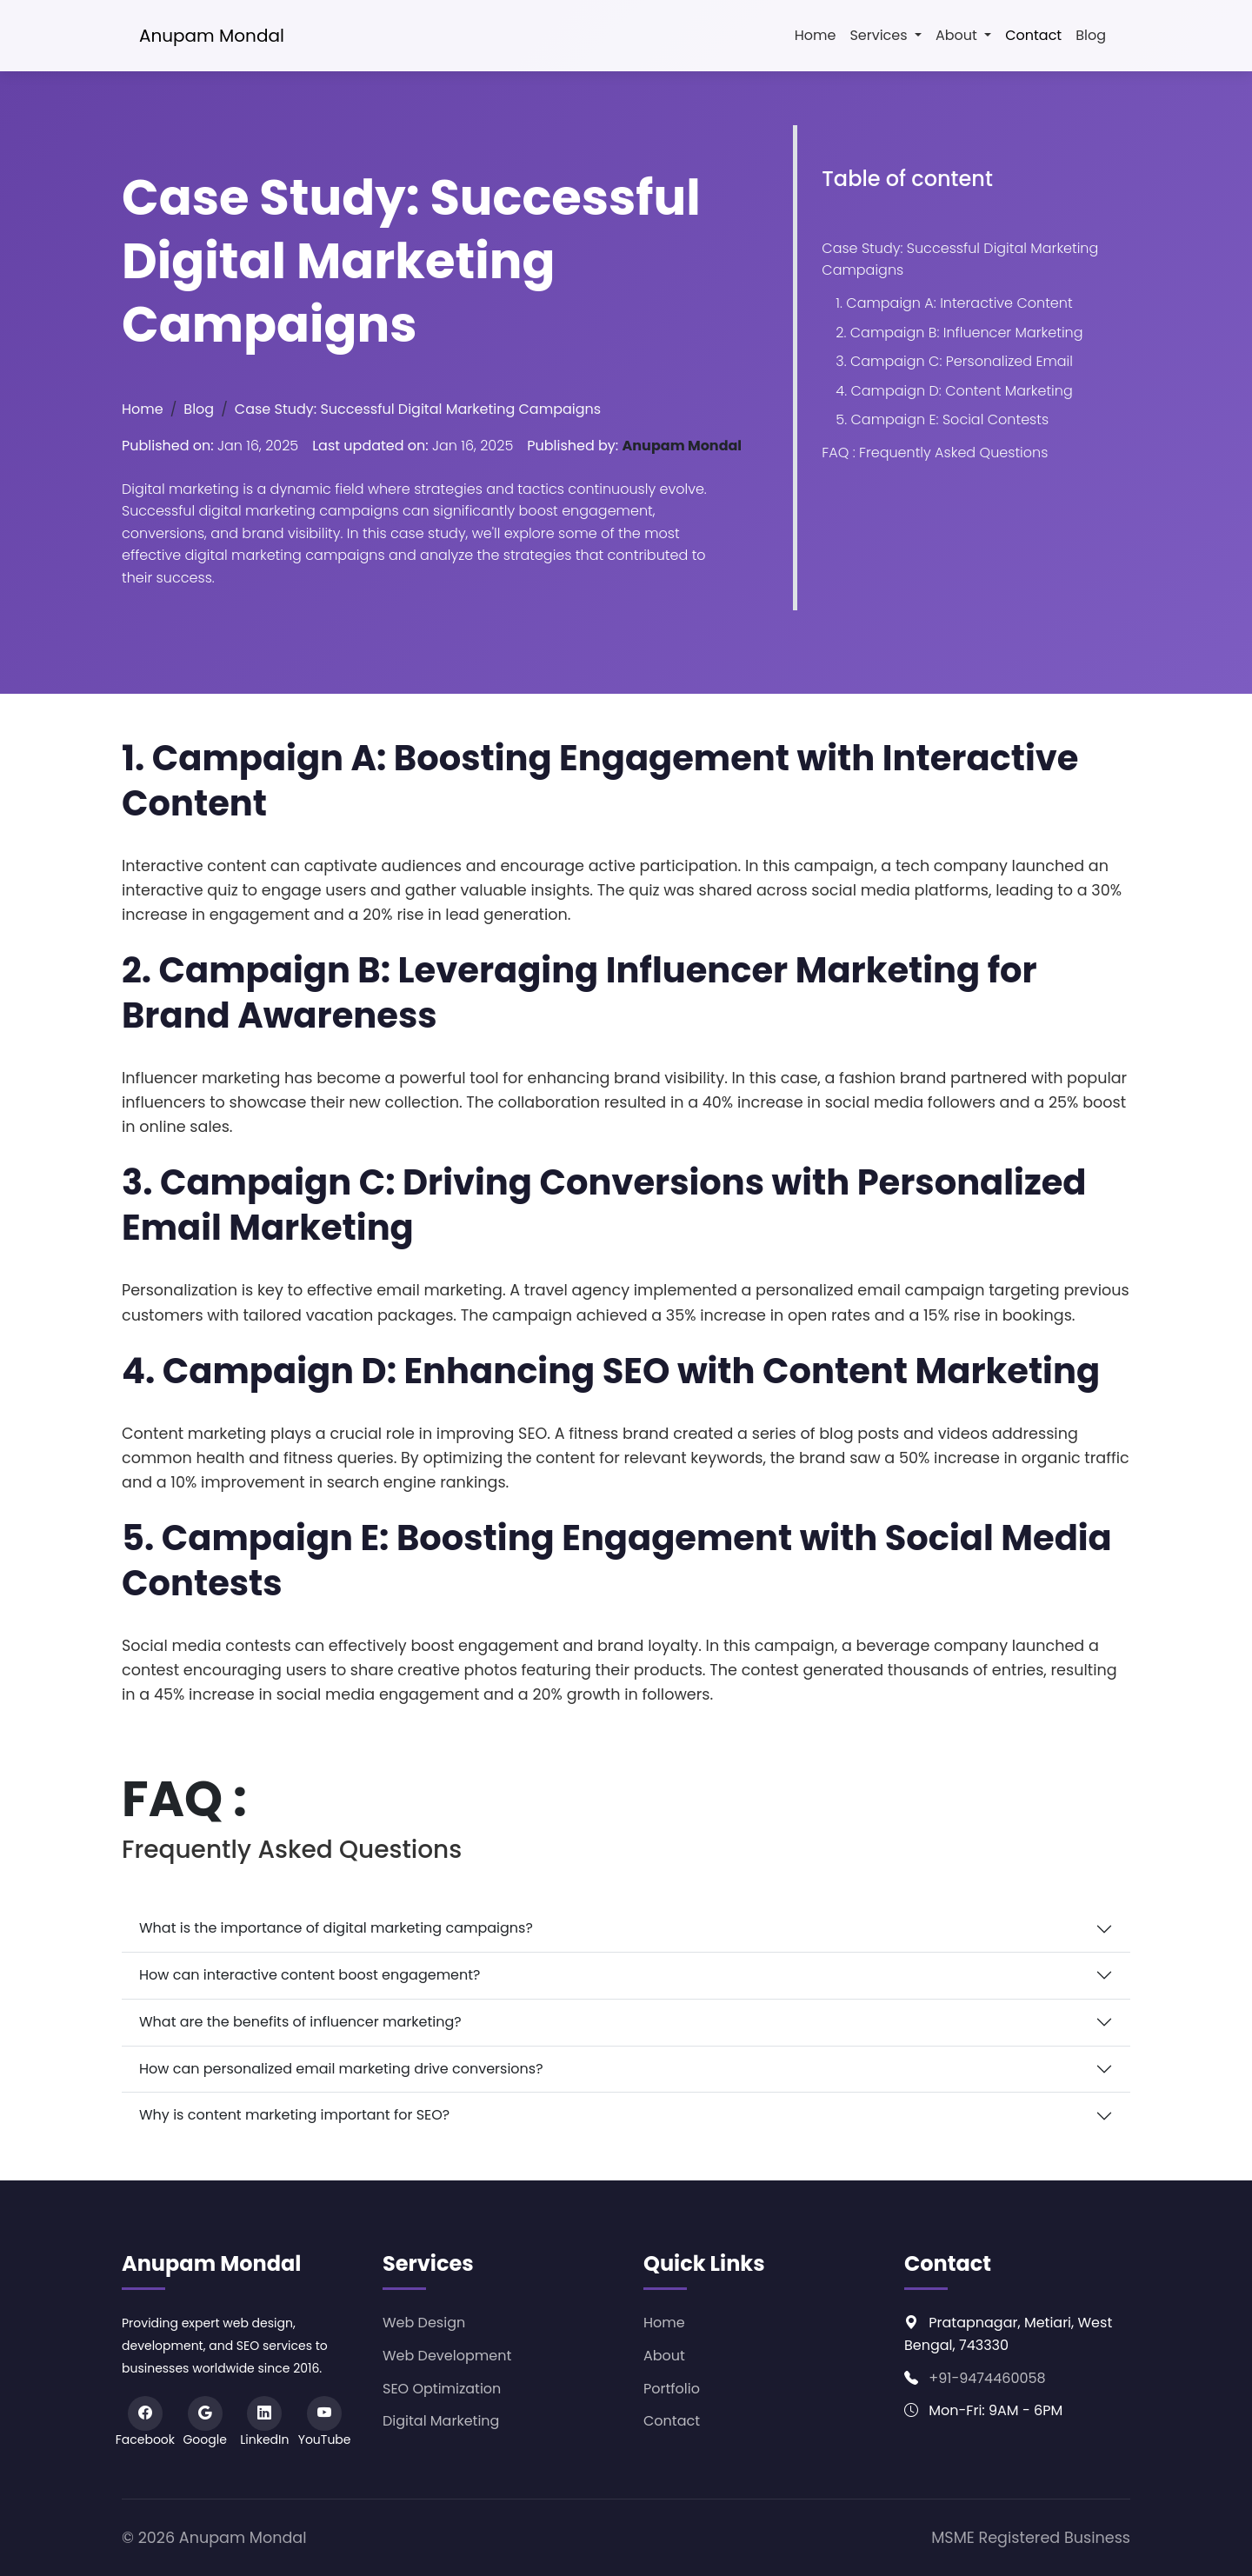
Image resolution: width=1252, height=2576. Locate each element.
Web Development (447, 2356)
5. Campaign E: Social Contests (942, 419)
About (664, 2356)
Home (815, 35)
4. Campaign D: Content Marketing (954, 391)
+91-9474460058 (987, 2378)
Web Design (424, 2323)
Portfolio (671, 2389)
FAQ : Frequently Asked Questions (935, 453)
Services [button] (879, 35)
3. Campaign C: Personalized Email (954, 361)
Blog (1091, 35)
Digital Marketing (441, 2421)
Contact (1033, 35)
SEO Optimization (442, 2389)
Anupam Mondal (211, 35)
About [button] (958, 35)
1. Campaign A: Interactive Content (954, 303)
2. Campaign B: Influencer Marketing (959, 333)
